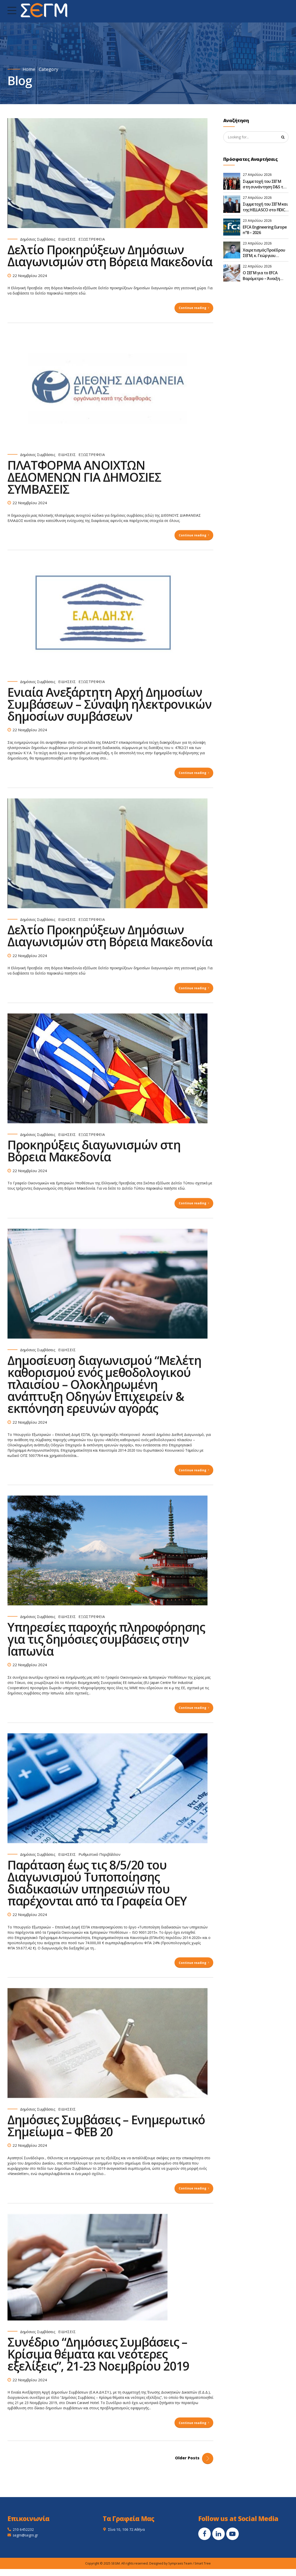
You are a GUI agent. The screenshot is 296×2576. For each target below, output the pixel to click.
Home (28, 69)
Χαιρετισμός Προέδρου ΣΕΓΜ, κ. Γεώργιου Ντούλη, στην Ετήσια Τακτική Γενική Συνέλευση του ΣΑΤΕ (264, 253)
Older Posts (187, 2462)
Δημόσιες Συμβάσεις (38, 239)
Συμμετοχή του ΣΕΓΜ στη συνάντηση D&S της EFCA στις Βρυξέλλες (265, 184)
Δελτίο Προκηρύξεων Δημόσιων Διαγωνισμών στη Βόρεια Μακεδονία (110, 256)
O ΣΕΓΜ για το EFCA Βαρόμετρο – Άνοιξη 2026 (261, 276)
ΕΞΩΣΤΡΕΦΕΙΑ (91, 239)
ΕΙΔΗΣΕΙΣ (67, 239)
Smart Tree (202, 2567)
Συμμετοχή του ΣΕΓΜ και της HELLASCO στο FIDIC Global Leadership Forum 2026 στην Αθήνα (265, 207)
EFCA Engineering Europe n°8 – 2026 (265, 229)
